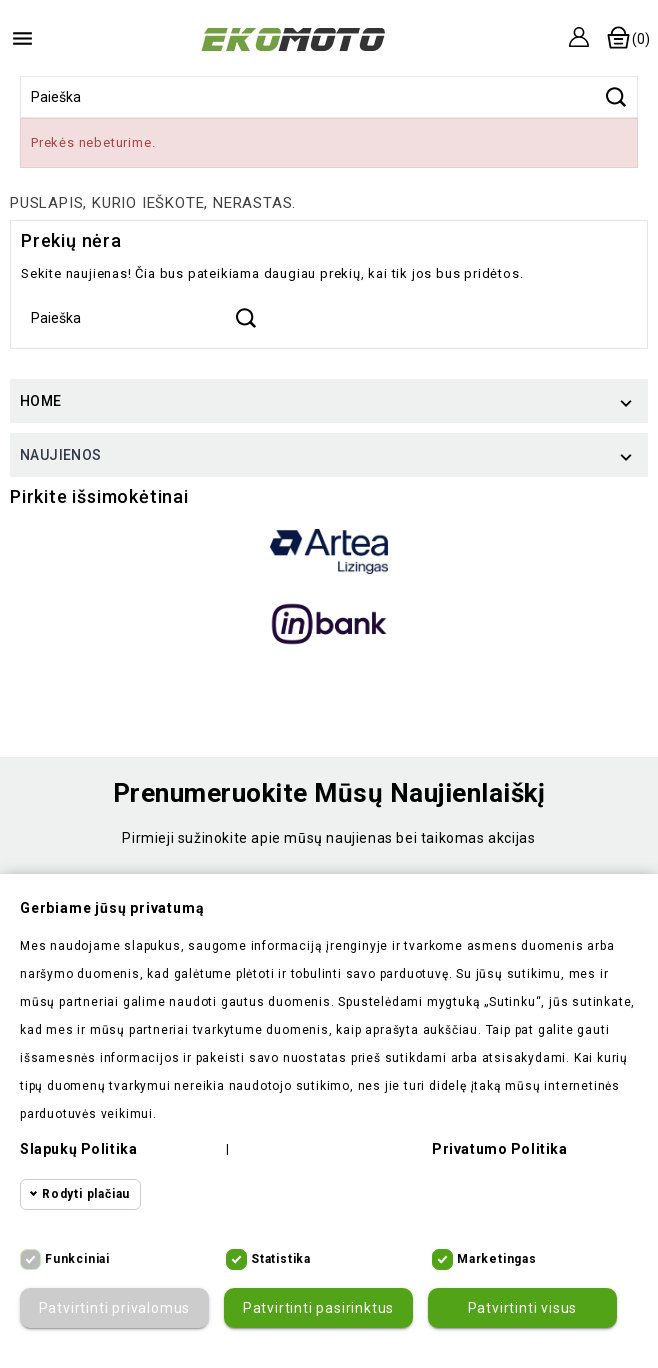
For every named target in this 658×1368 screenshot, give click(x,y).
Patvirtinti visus (523, 1308)
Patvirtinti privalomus (115, 1308)
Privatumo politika (500, 1149)
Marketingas (497, 1259)
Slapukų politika (78, 1149)
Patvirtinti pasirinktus (318, 1308)
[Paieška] (329, 97)
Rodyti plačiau (86, 1194)
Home (41, 401)
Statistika (281, 1259)
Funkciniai (77, 1259)
